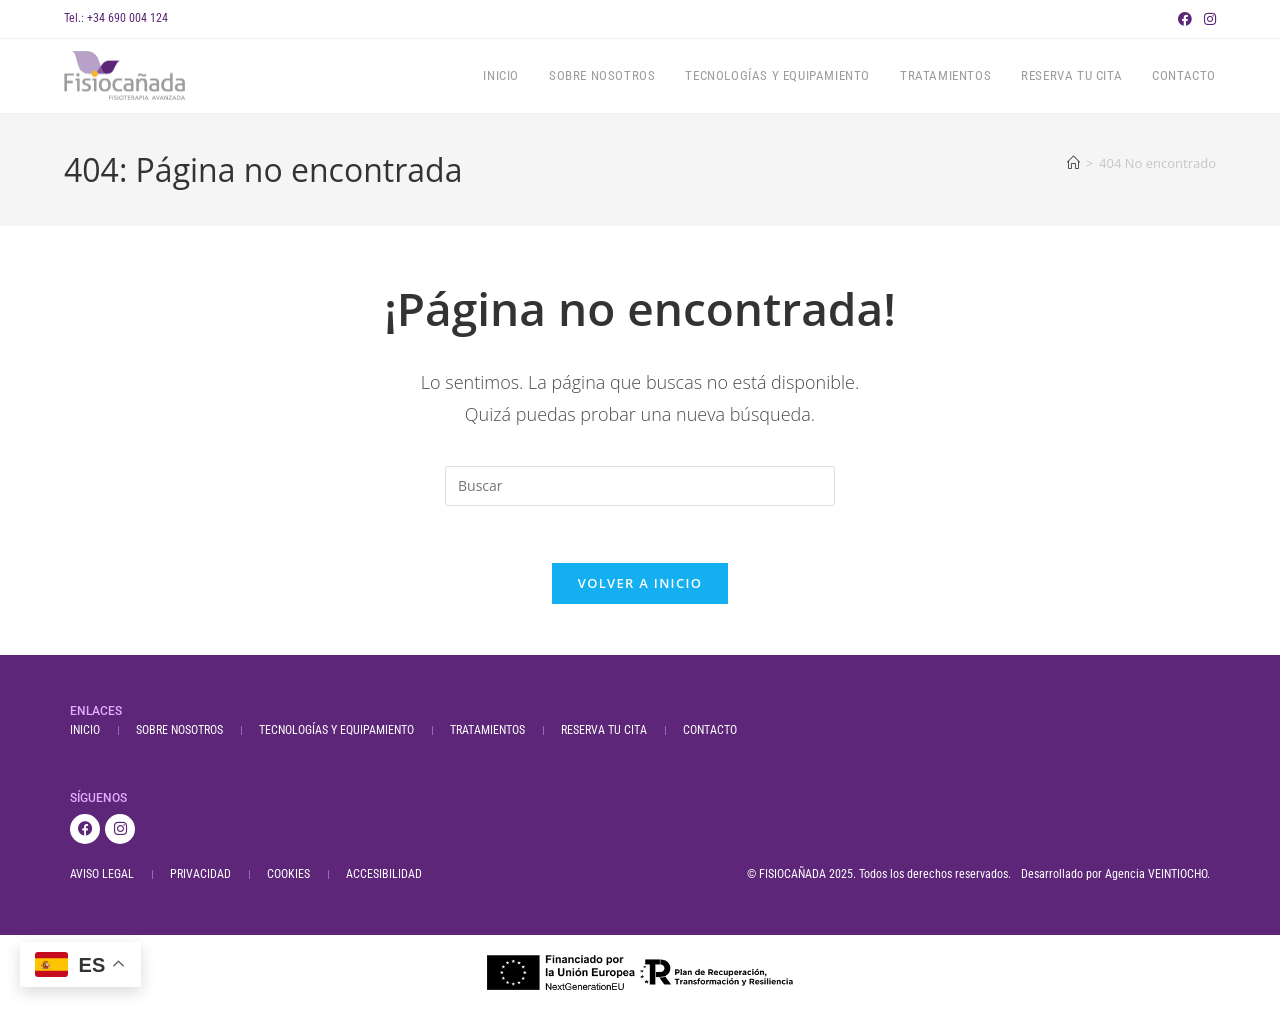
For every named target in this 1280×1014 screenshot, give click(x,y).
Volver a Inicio (640, 587)
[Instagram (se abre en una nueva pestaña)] (1207, 19)
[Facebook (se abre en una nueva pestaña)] (1185, 19)
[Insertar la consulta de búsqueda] (640, 486)
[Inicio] (1073, 163)
